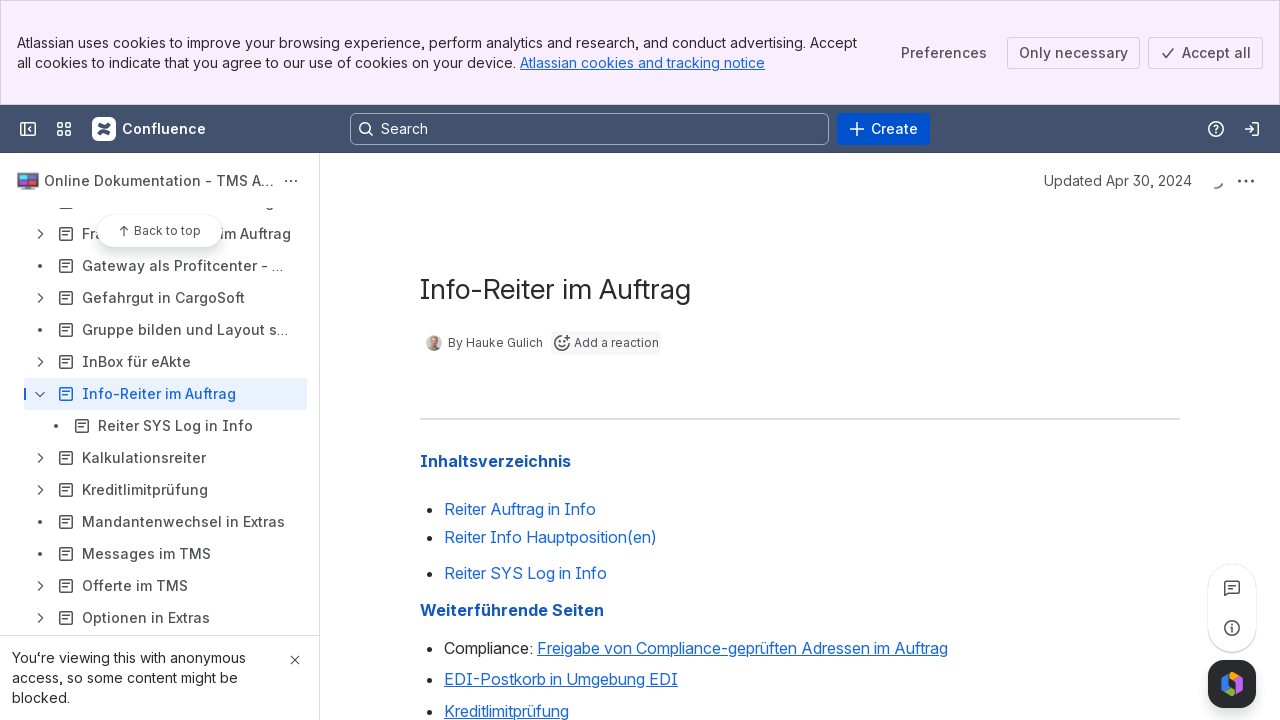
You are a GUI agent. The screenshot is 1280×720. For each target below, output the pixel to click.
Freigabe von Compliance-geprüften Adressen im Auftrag (742, 648)
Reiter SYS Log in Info (525, 573)
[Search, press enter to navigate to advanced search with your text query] (589, 129)
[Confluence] (150, 129)
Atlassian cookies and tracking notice (642, 62)
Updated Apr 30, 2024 (1118, 180)
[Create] (883, 129)
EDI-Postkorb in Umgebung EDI (561, 679)
